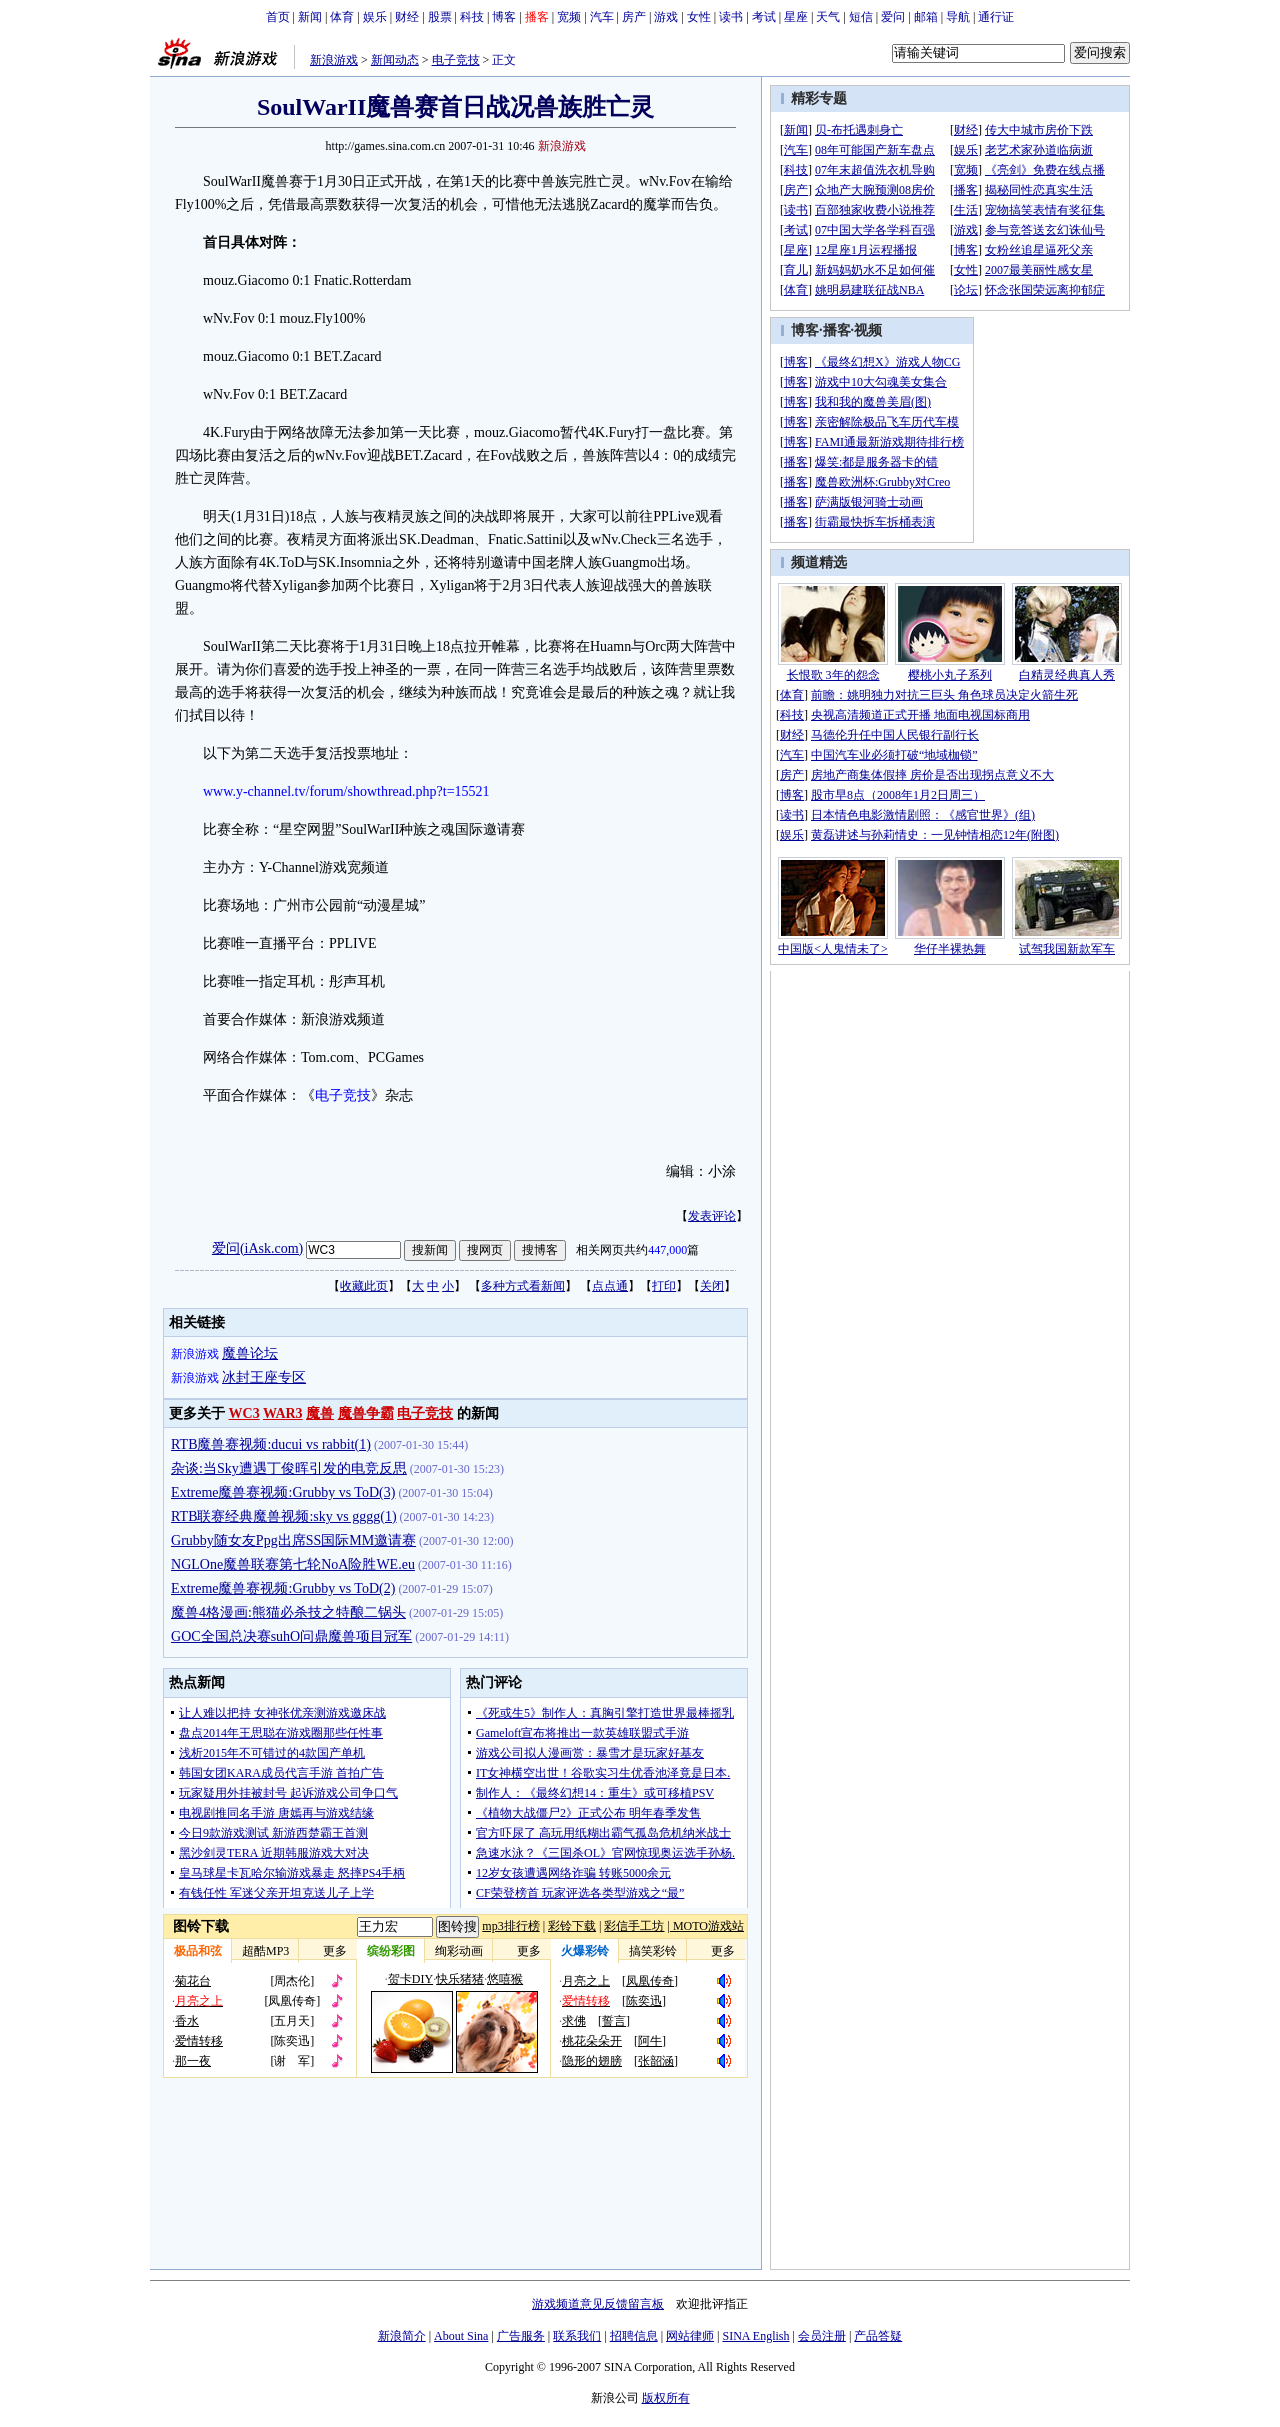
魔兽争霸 (366, 1413)
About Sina (461, 2336)
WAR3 (283, 1413)
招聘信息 (634, 2336)
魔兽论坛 (250, 1353)
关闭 (712, 1286)
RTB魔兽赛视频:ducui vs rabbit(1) (271, 1444)
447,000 (667, 1250)
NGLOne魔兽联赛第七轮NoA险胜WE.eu (293, 1564)
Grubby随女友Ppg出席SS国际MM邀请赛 (293, 1540)
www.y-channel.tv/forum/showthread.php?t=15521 (346, 791)
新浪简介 (402, 2336)
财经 (407, 17)
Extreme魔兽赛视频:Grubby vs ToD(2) (283, 1588)
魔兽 (320, 1413)
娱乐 (375, 17)
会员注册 (822, 2336)
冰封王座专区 (264, 1377)
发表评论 (712, 1216)
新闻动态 (395, 60)
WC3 (244, 1413)
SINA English (755, 2336)
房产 (634, 17)
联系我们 (577, 2336)
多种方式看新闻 (523, 1286)
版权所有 (666, 2398)
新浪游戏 (334, 60)
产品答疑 (878, 2336)
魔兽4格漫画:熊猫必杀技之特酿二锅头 (288, 1612)
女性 (699, 17)
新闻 (310, 17)
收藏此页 (364, 1286)
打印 (664, 1286)
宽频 (569, 17)
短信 (861, 17)
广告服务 (521, 2336)
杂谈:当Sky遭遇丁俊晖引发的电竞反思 (289, 1468)
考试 (764, 17)
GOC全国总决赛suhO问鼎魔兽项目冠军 (291, 1636)
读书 (731, 17)
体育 (342, 17)
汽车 (602, 17)
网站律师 (690, 2336)
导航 (958, 17)
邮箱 (926, 17)
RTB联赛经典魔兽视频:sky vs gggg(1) (284, 1516)
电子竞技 (456, 60)
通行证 (996, 17)
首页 (278, 17)
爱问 (893, 17)
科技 (472, 17)
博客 (504, 17)
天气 (828, 17)
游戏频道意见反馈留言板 (598, 2304)
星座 (796, 17)
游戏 (666, 17)
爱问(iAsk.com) (257, 1248)
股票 (440, 17)
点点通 (610, 1286)
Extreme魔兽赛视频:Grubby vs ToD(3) (283, 1492)
